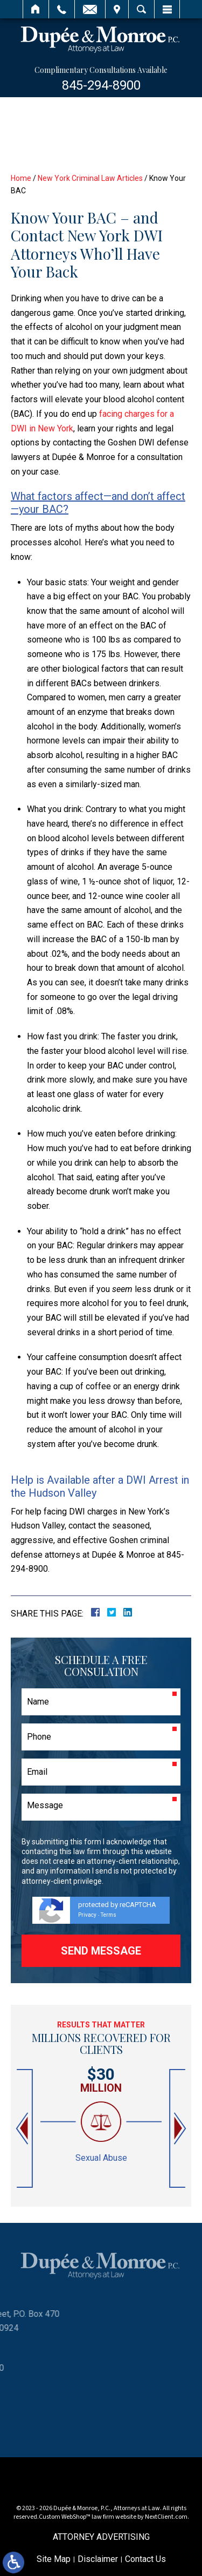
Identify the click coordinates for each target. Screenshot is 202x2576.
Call (61, 9)
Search (141, 9)
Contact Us (145, 2559)
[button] (23, 2128)
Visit (117, 9)
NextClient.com (166, 2516)
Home (35, 9)
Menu (167, 9)
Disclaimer (98, 2559)
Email (90, 9)
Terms (108, 1915)
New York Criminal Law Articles (90, 178)
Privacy (87, 1915)
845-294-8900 (101, 85)
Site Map (54, 2559)
